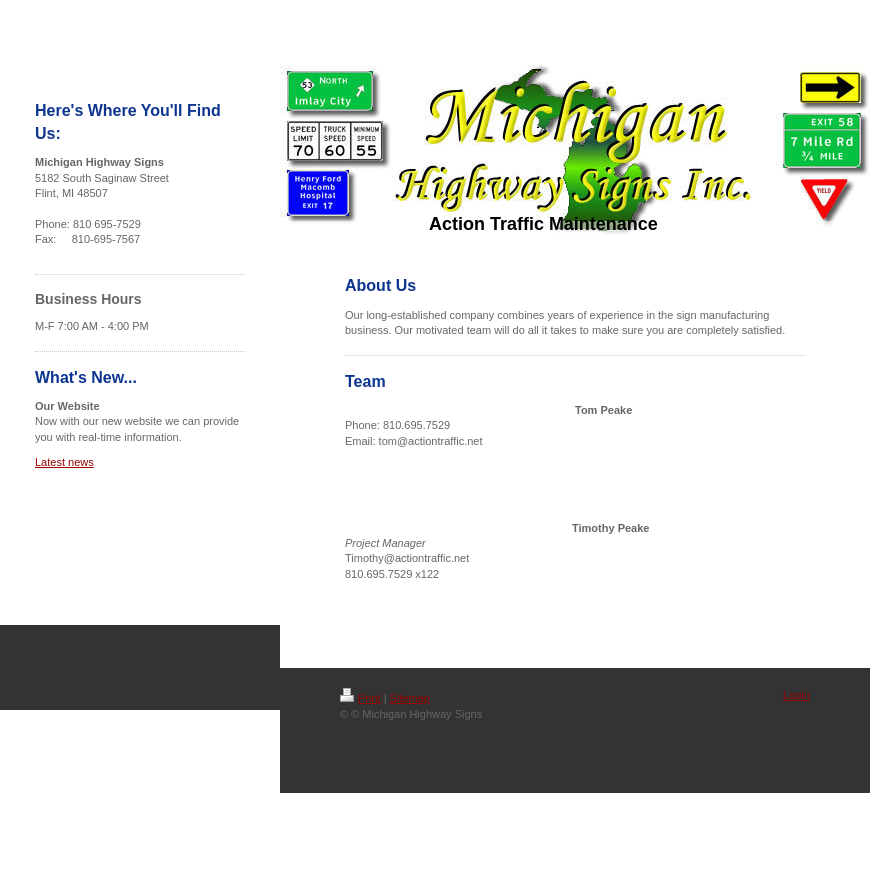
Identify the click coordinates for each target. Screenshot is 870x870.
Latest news (64, 462)
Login (796, 695)
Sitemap (410, 698)
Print (360, 698)
